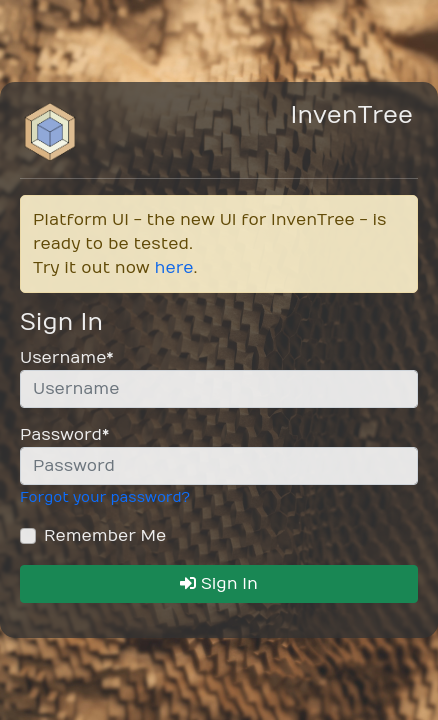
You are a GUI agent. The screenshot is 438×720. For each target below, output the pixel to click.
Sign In (219, 584)
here (174, 268)
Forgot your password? (105, 497)
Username (66, 358)
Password (64, 435)
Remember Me (105, 536)
